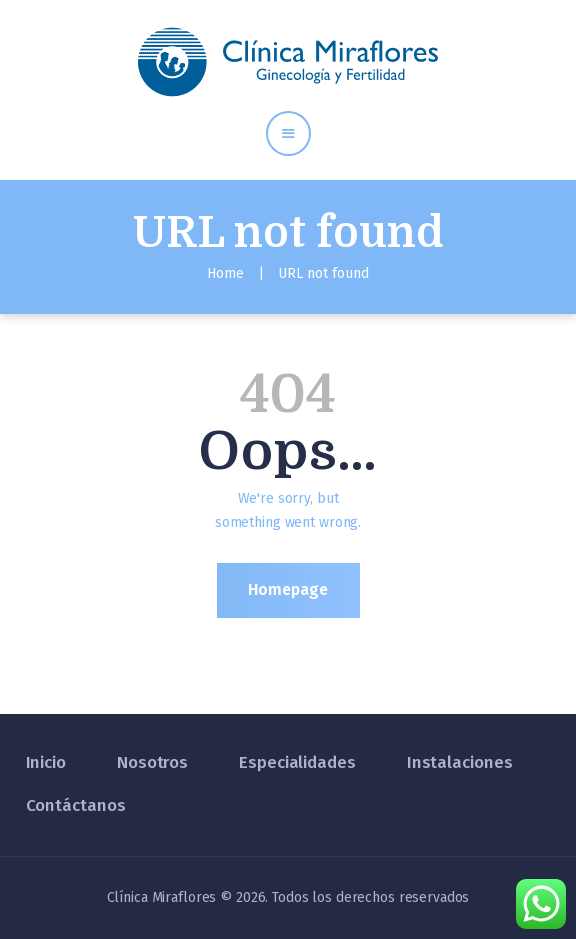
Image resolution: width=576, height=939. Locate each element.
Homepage (288, 589)
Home (225, 273)
